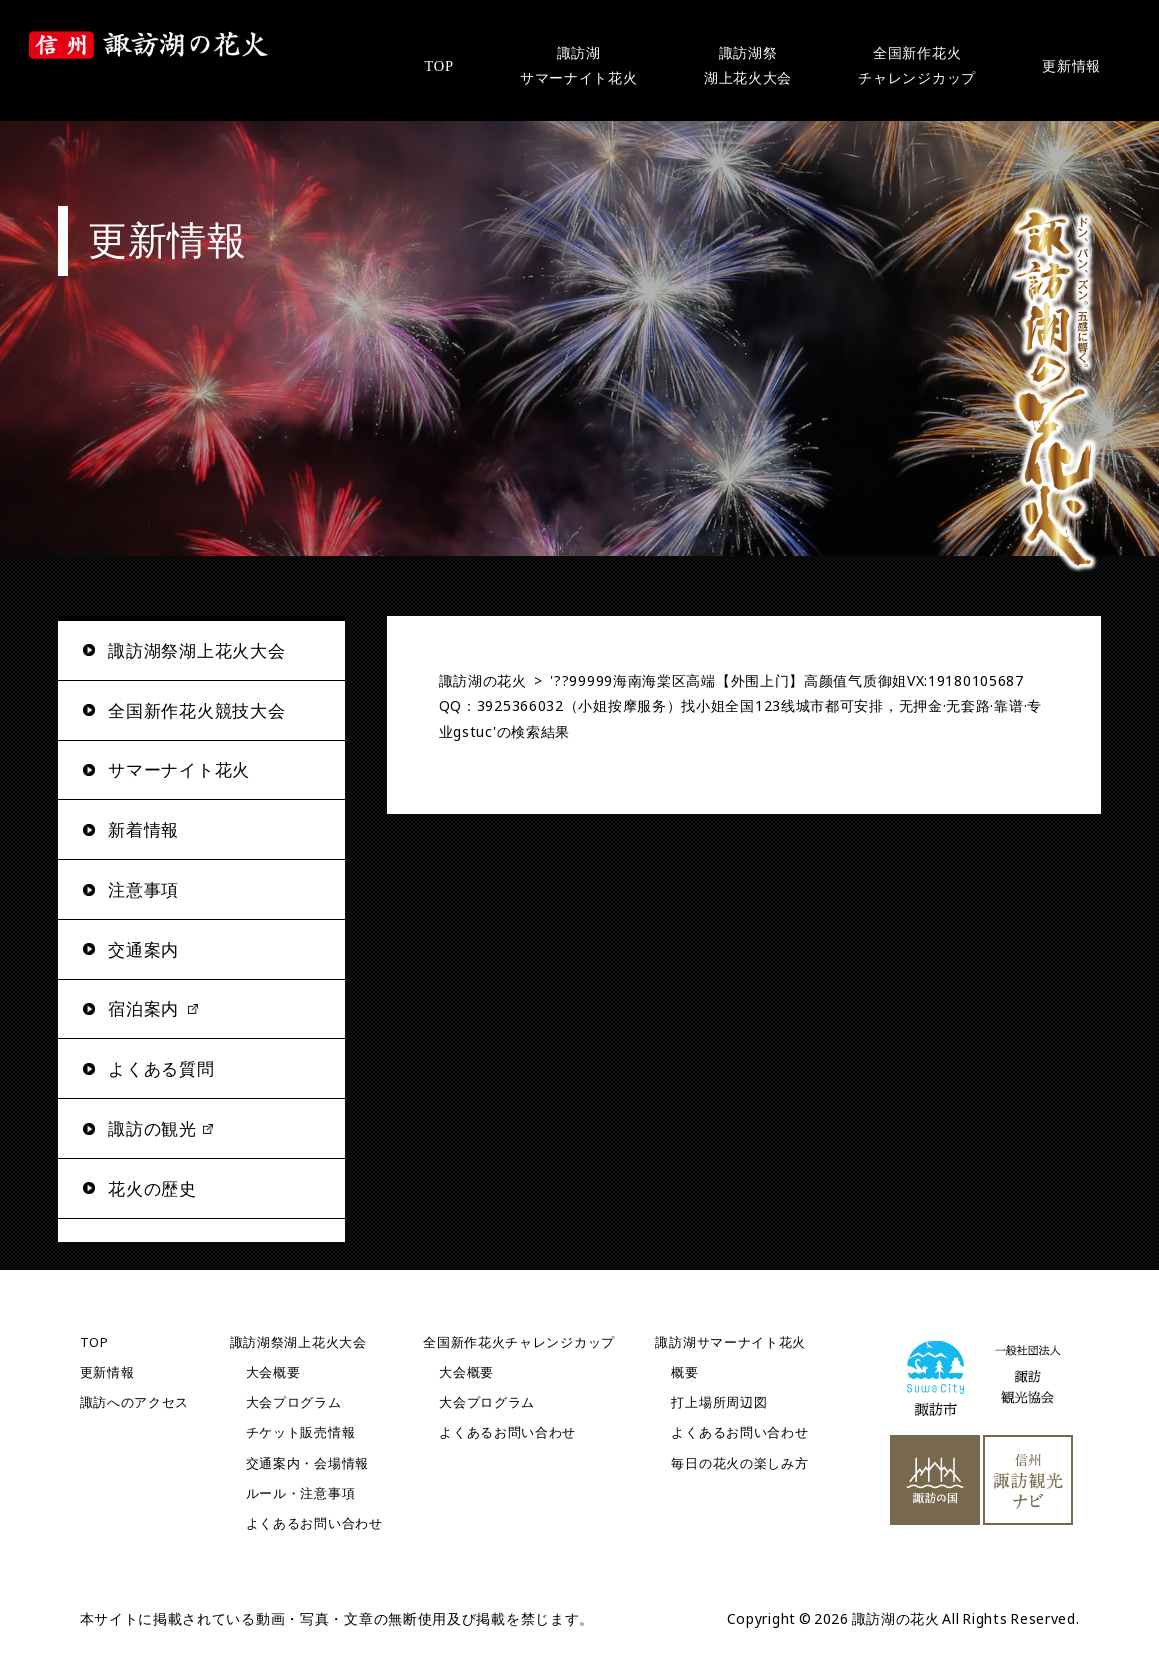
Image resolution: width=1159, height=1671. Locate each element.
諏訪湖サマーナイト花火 (730, 1342)
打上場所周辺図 (719, 1402)
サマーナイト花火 (179, 769)
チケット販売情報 (301, 1432)
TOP (94, 1342)
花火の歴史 (152, 1188)
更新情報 (107, 1372)
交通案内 (143, 949)
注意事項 (143, 889)
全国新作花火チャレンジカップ (519, 1342)
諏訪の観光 (152, 1128)
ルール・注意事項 (301, 1493)
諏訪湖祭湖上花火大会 (298, 1342)
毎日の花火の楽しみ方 (739, 1463)
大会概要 (273, 1372)
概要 (684, 1372)
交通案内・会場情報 (307, 1463)
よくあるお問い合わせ (314, 1523)
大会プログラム (294, 1402)
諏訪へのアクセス (135, 1402)
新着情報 (143, 829)
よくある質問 (161, 1068)
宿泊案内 (143, 1008)
